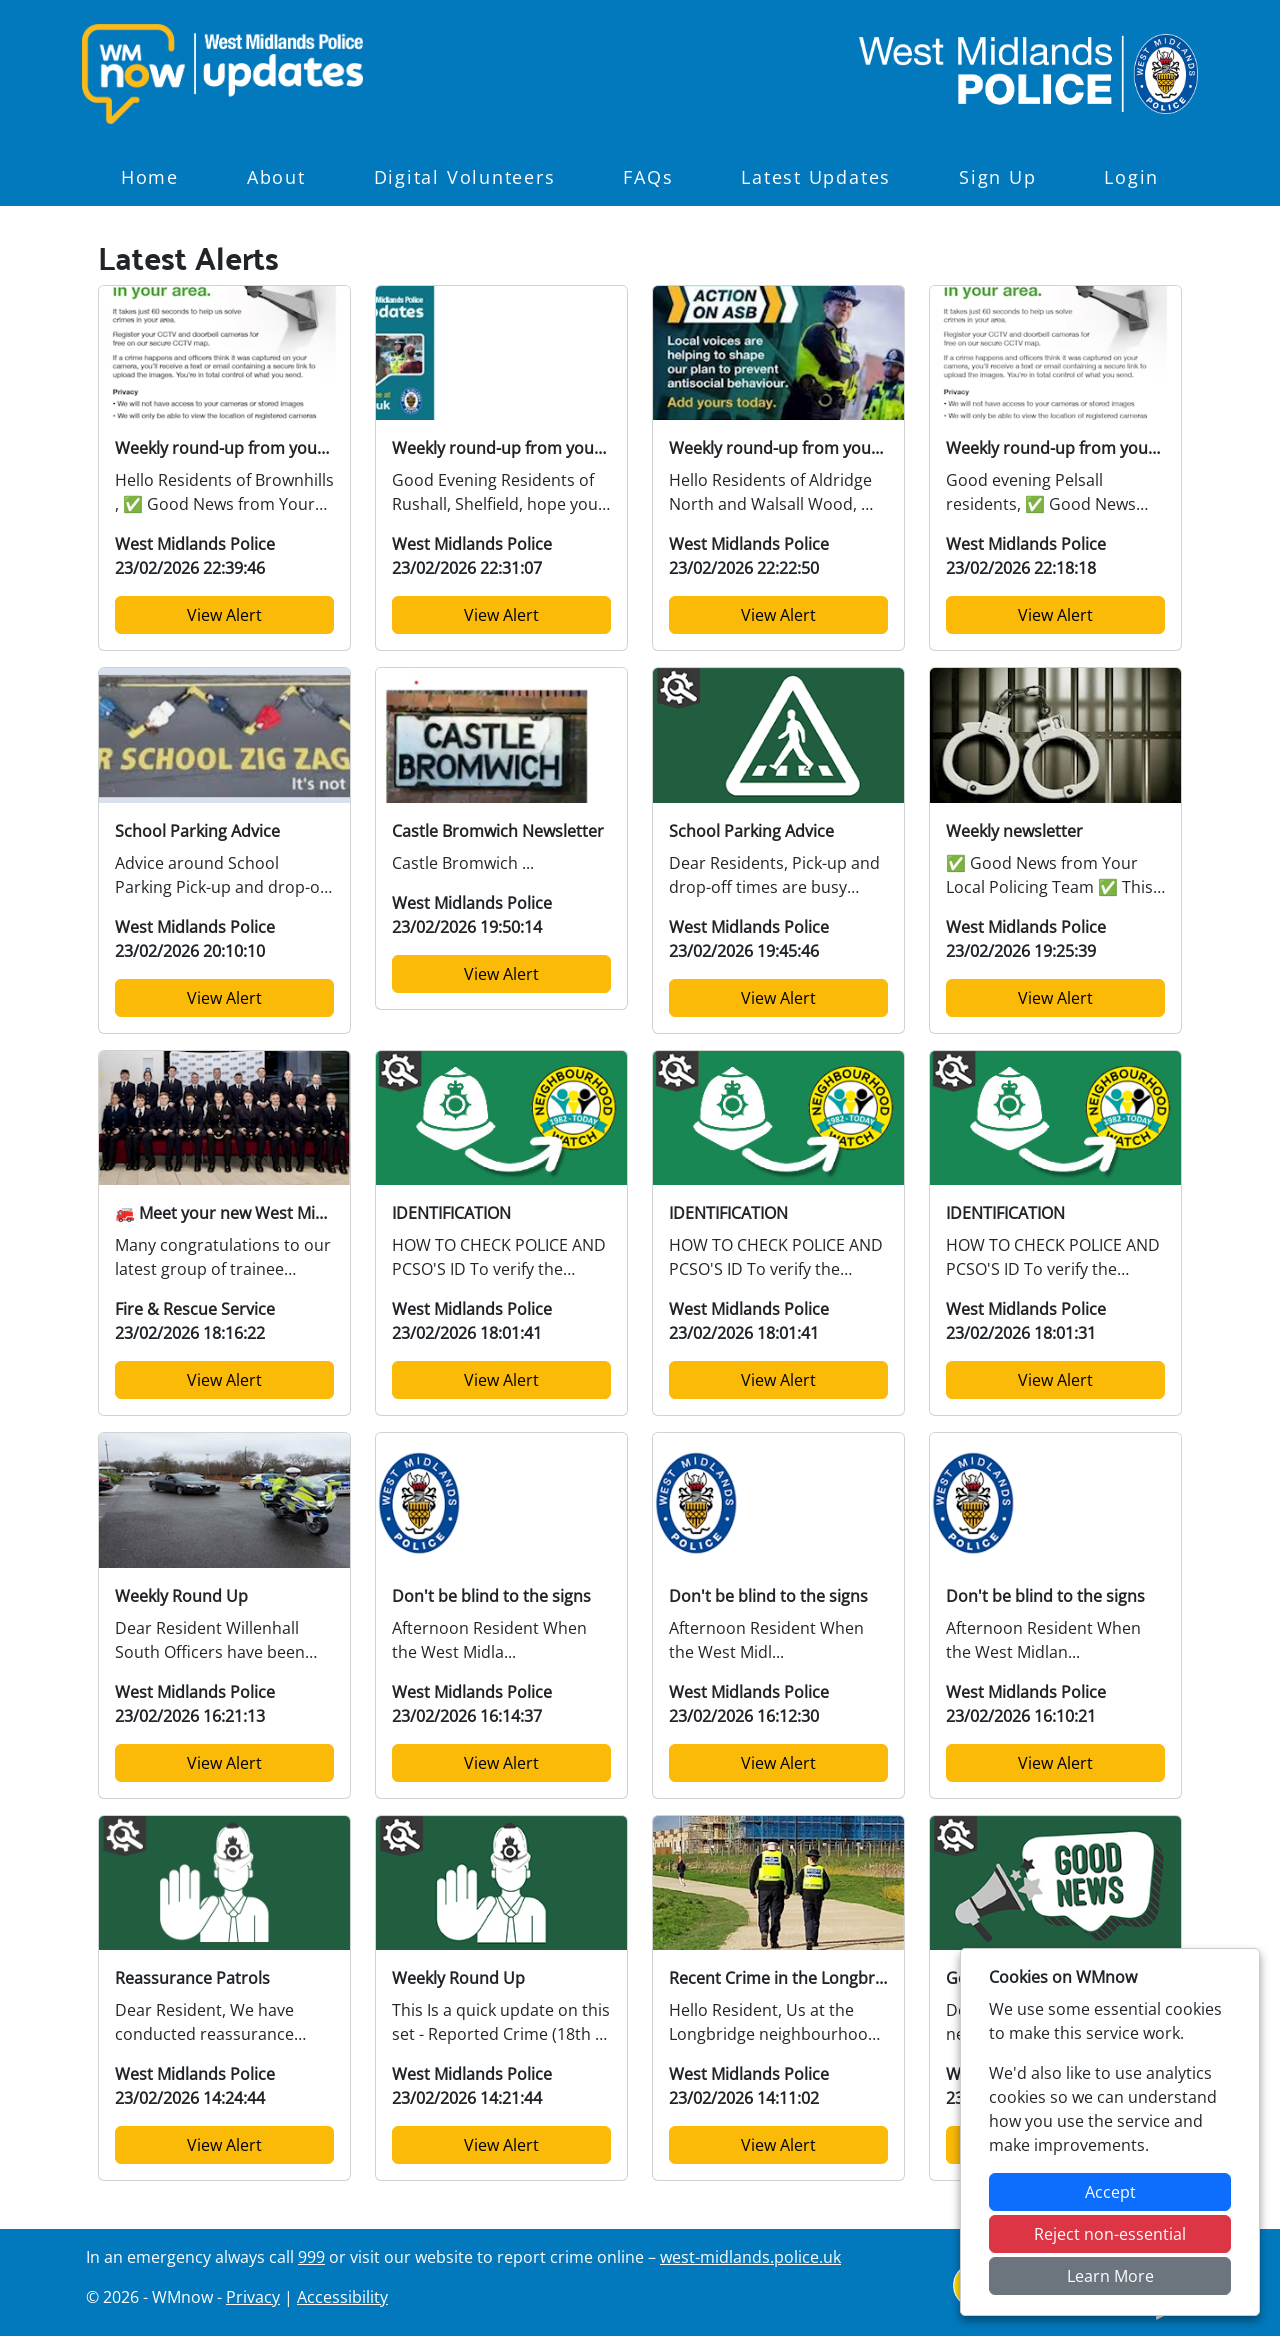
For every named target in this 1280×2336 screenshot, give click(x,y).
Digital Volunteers (465, 177)
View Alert (224, 615)
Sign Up (997, 177)
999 (311, 2257)
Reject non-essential (1110, 2234)
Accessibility (342, 2297)
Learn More (1110, 2276)
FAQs (648, 177)
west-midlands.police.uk (750, 2257)
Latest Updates (816, 177)
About (276, 177)
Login (1131, 177)
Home (150, 177)
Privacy (253, 2297)
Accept (1110, 2192)
